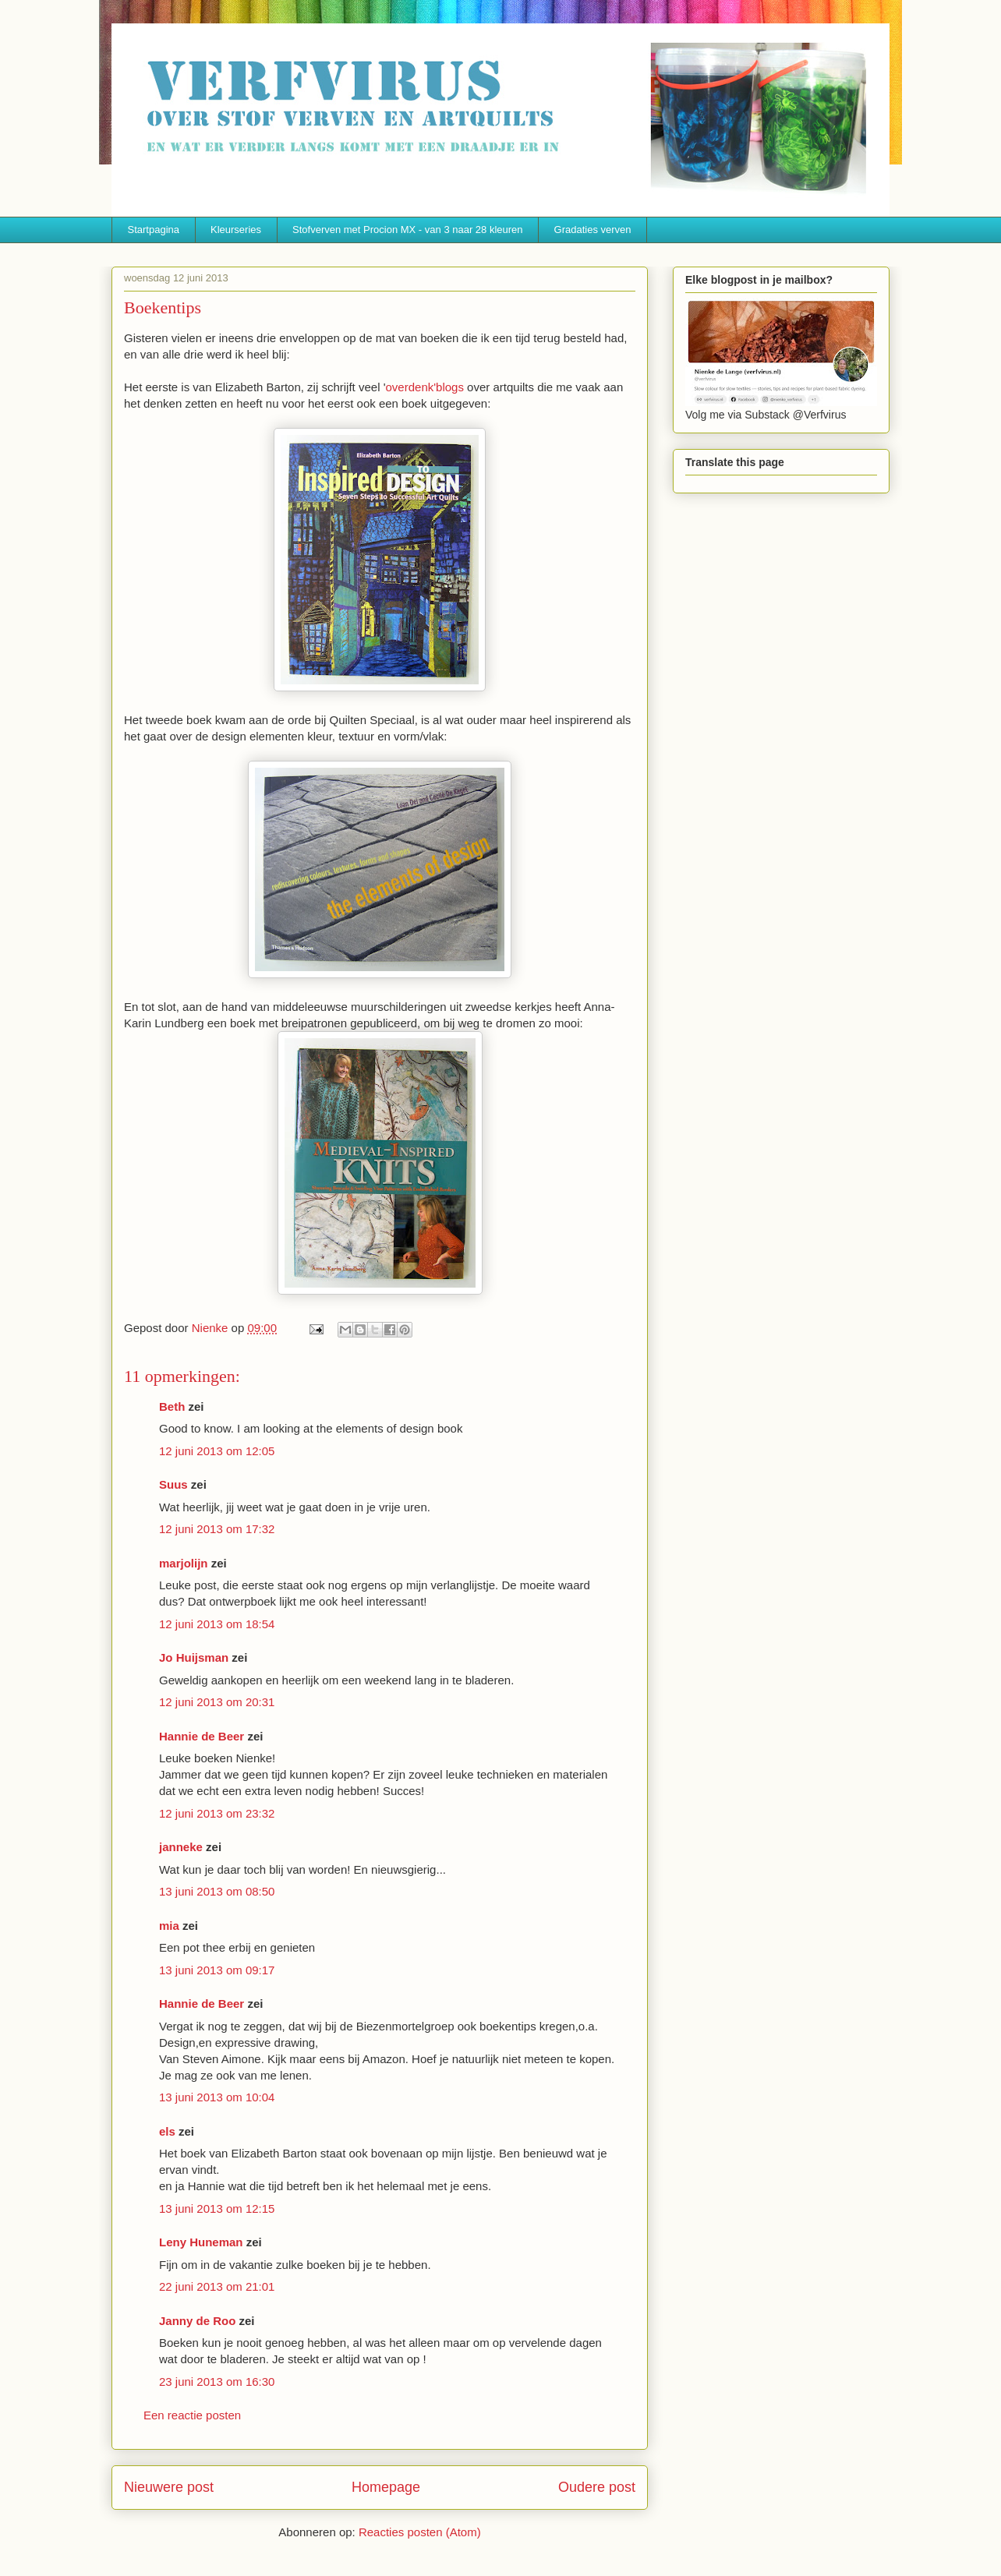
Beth (172, 1406)
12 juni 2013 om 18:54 (216, 1624)
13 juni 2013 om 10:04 (216, 2097)
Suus (173, 1484)
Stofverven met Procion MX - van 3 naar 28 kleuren (407, 229)
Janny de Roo (197, 2320)
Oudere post (596, 2487)
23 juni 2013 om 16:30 (216, 2381)
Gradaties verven (592, 229)
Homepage (386, 2487)
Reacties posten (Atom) (420, 2532)
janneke (181, 1846)
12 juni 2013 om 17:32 (216, 1528)
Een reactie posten (192, 2415)
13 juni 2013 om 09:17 (216, 1970)
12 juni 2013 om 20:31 (216, 1701)
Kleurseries (235, 229)
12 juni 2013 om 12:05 (216, 1451)
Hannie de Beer (201, 1736)
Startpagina (154, 229)
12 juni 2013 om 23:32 (216, 1813)
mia (169, 1925)
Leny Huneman (201, 2242)
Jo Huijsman (193, 1657)
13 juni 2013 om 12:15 (216, 2208)
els (167, 2131)
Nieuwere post (169, 2487)
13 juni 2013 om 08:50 (216, 1891)
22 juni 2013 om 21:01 (216, 2286)
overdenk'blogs (425, 387)
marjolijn (183, 1563)
